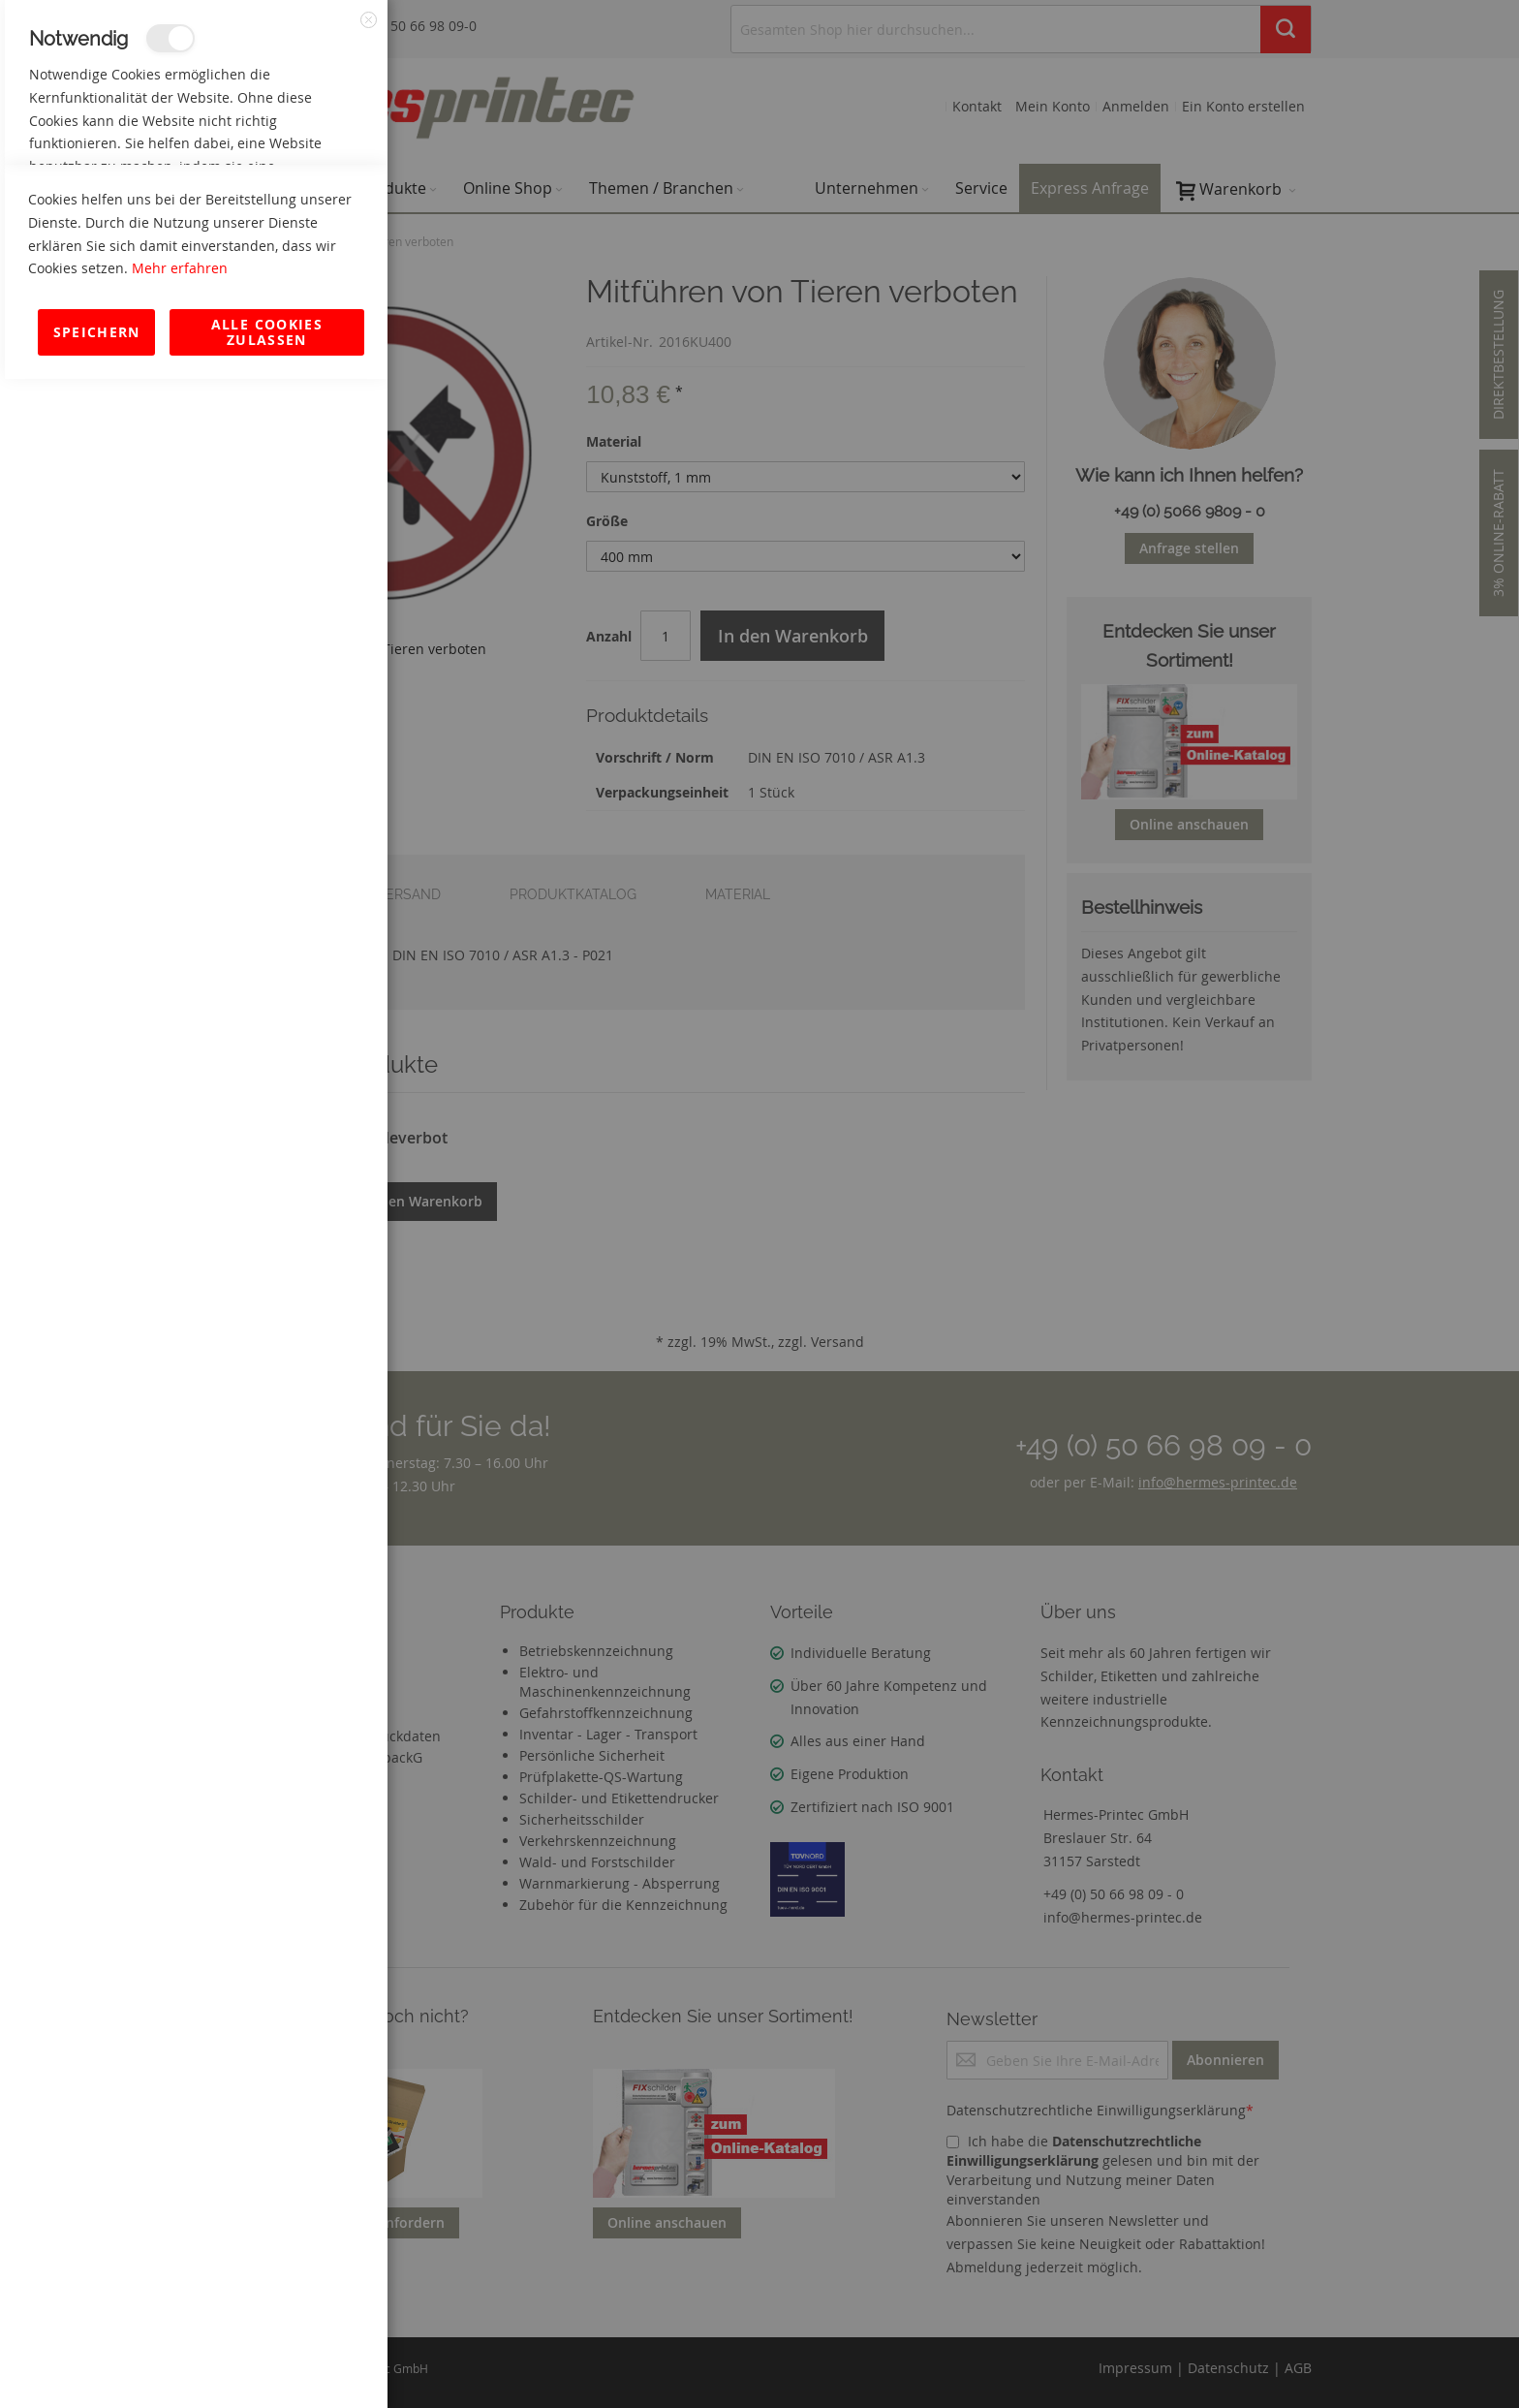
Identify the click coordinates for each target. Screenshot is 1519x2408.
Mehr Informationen (301, 209)
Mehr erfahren (180, 2297)
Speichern (96, 2361)
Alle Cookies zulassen (267, 2361)
